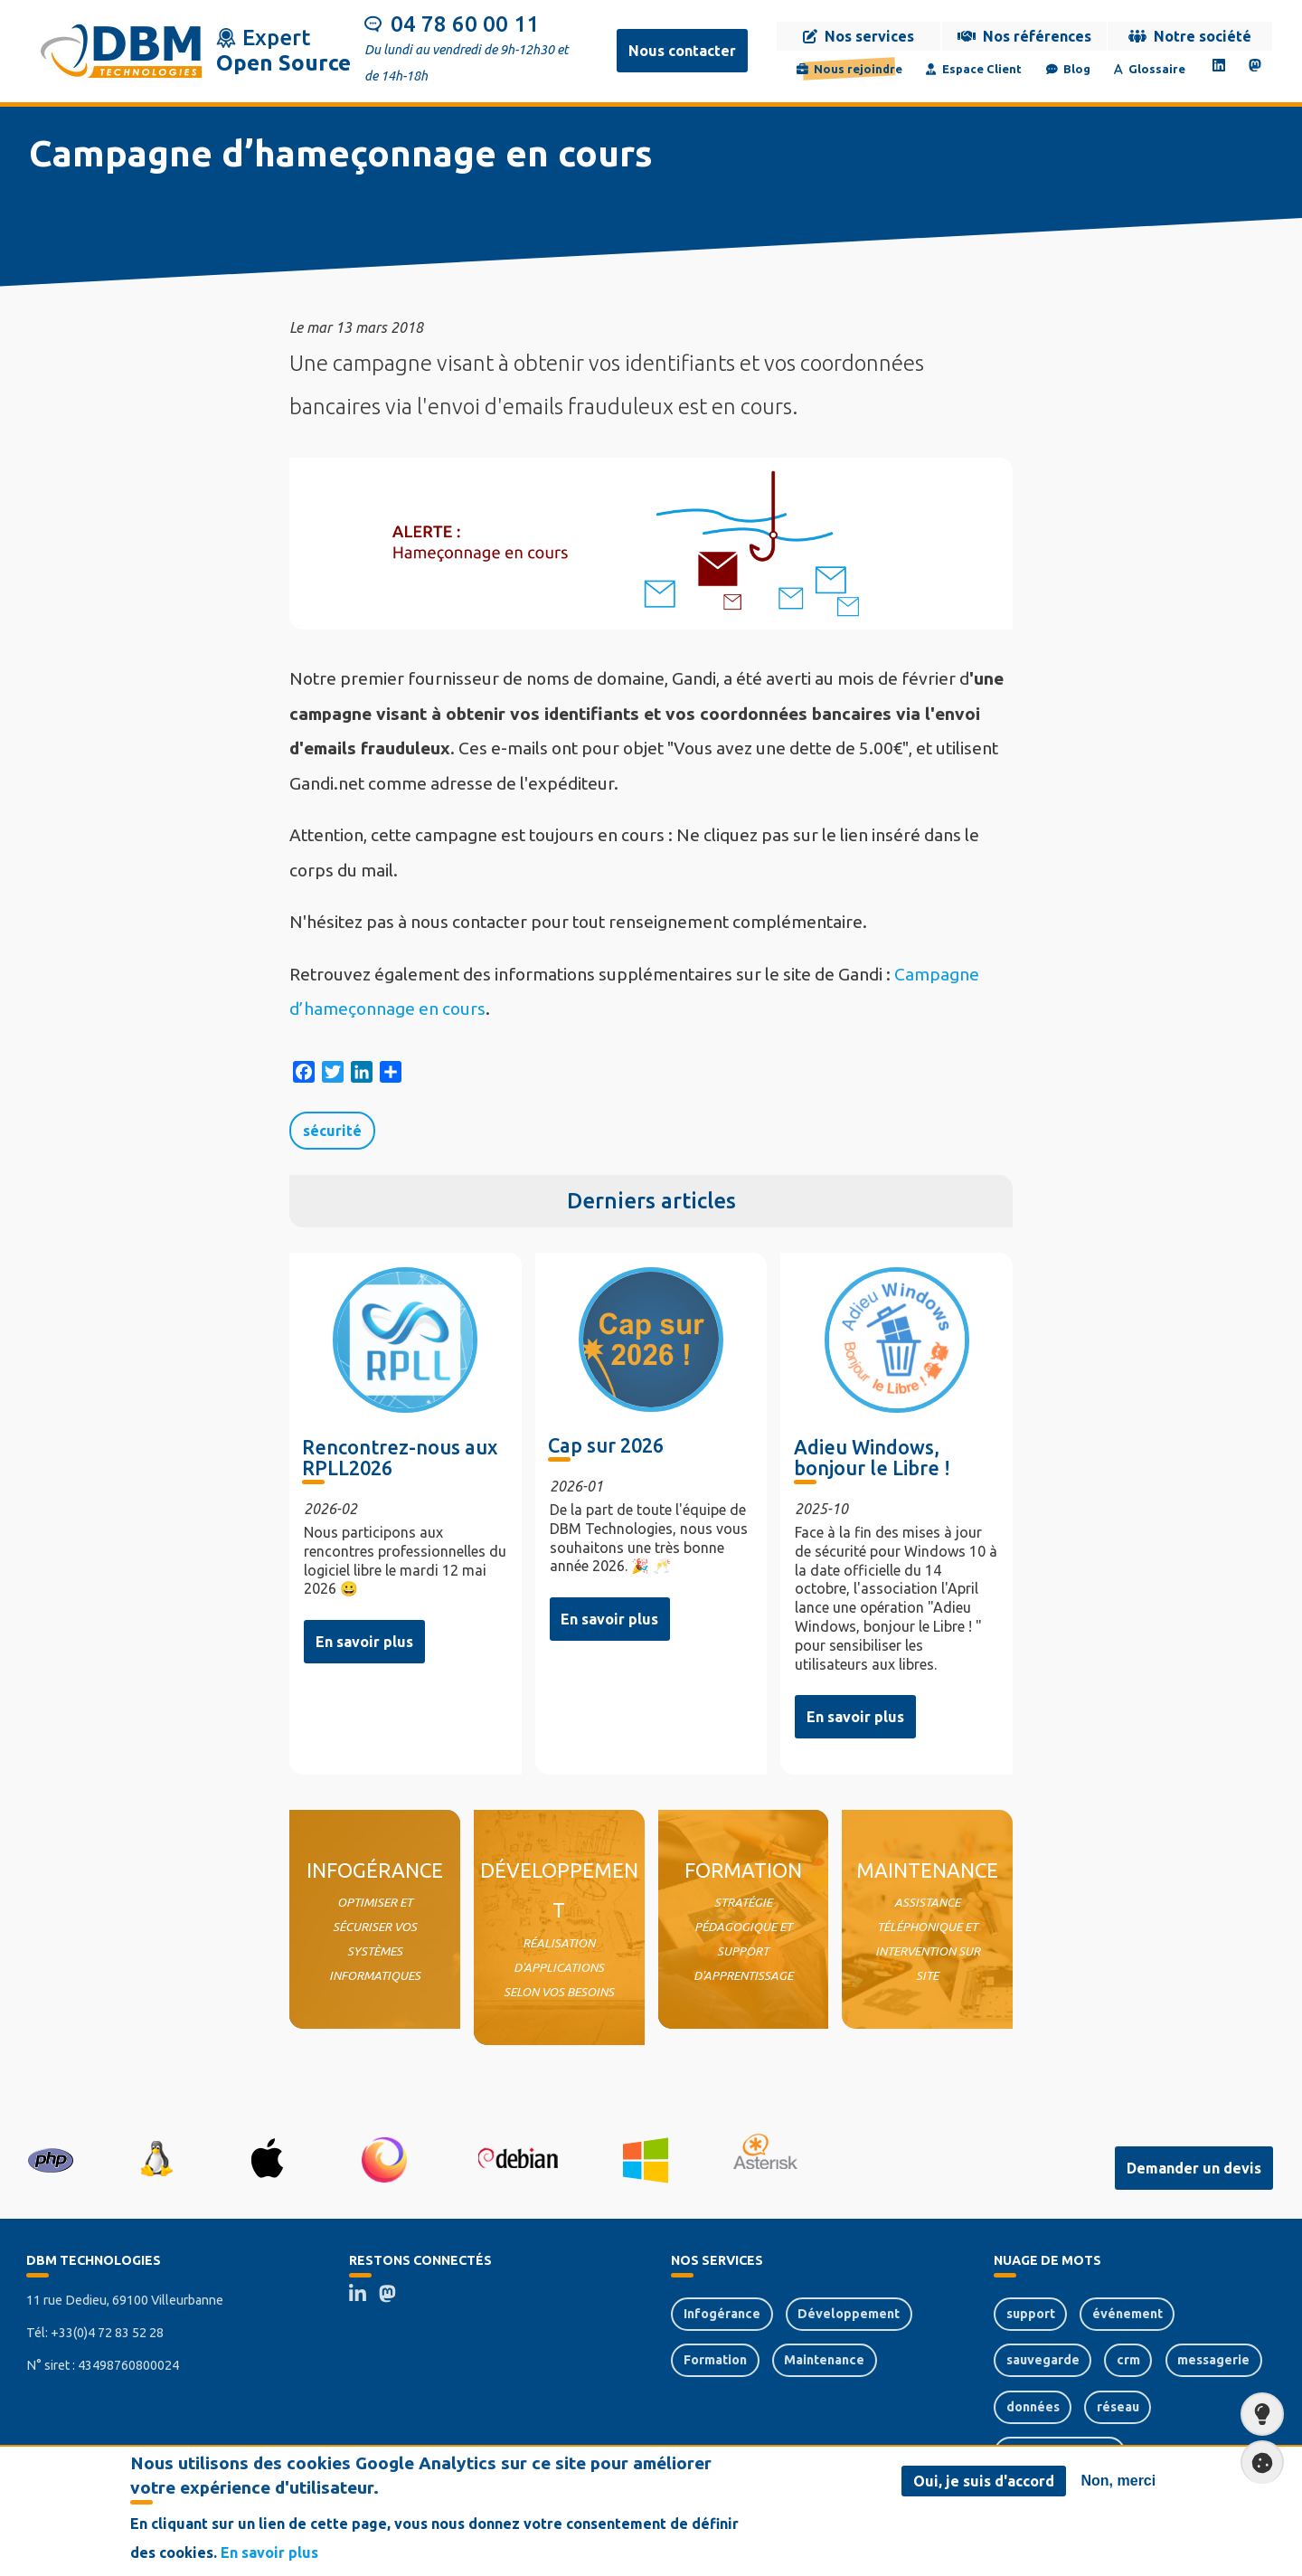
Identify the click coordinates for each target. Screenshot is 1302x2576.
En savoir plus (364, 1642)
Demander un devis (1194, 2168)
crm (1128, 2360)
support (1030, 2313)
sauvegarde (1043, 2360)
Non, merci (1118, 2481)
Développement (848, 2313)
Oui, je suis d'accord (983, 2482)
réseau (1118, 2407)
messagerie (1213, 2360)
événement (1127, 2313)
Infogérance (722, 2313)
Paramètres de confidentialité (1257, 2462)
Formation (715, 2360)
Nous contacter (682, 51)
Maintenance (824, 2360)
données (1033, 2407)
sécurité (332, 1130)
